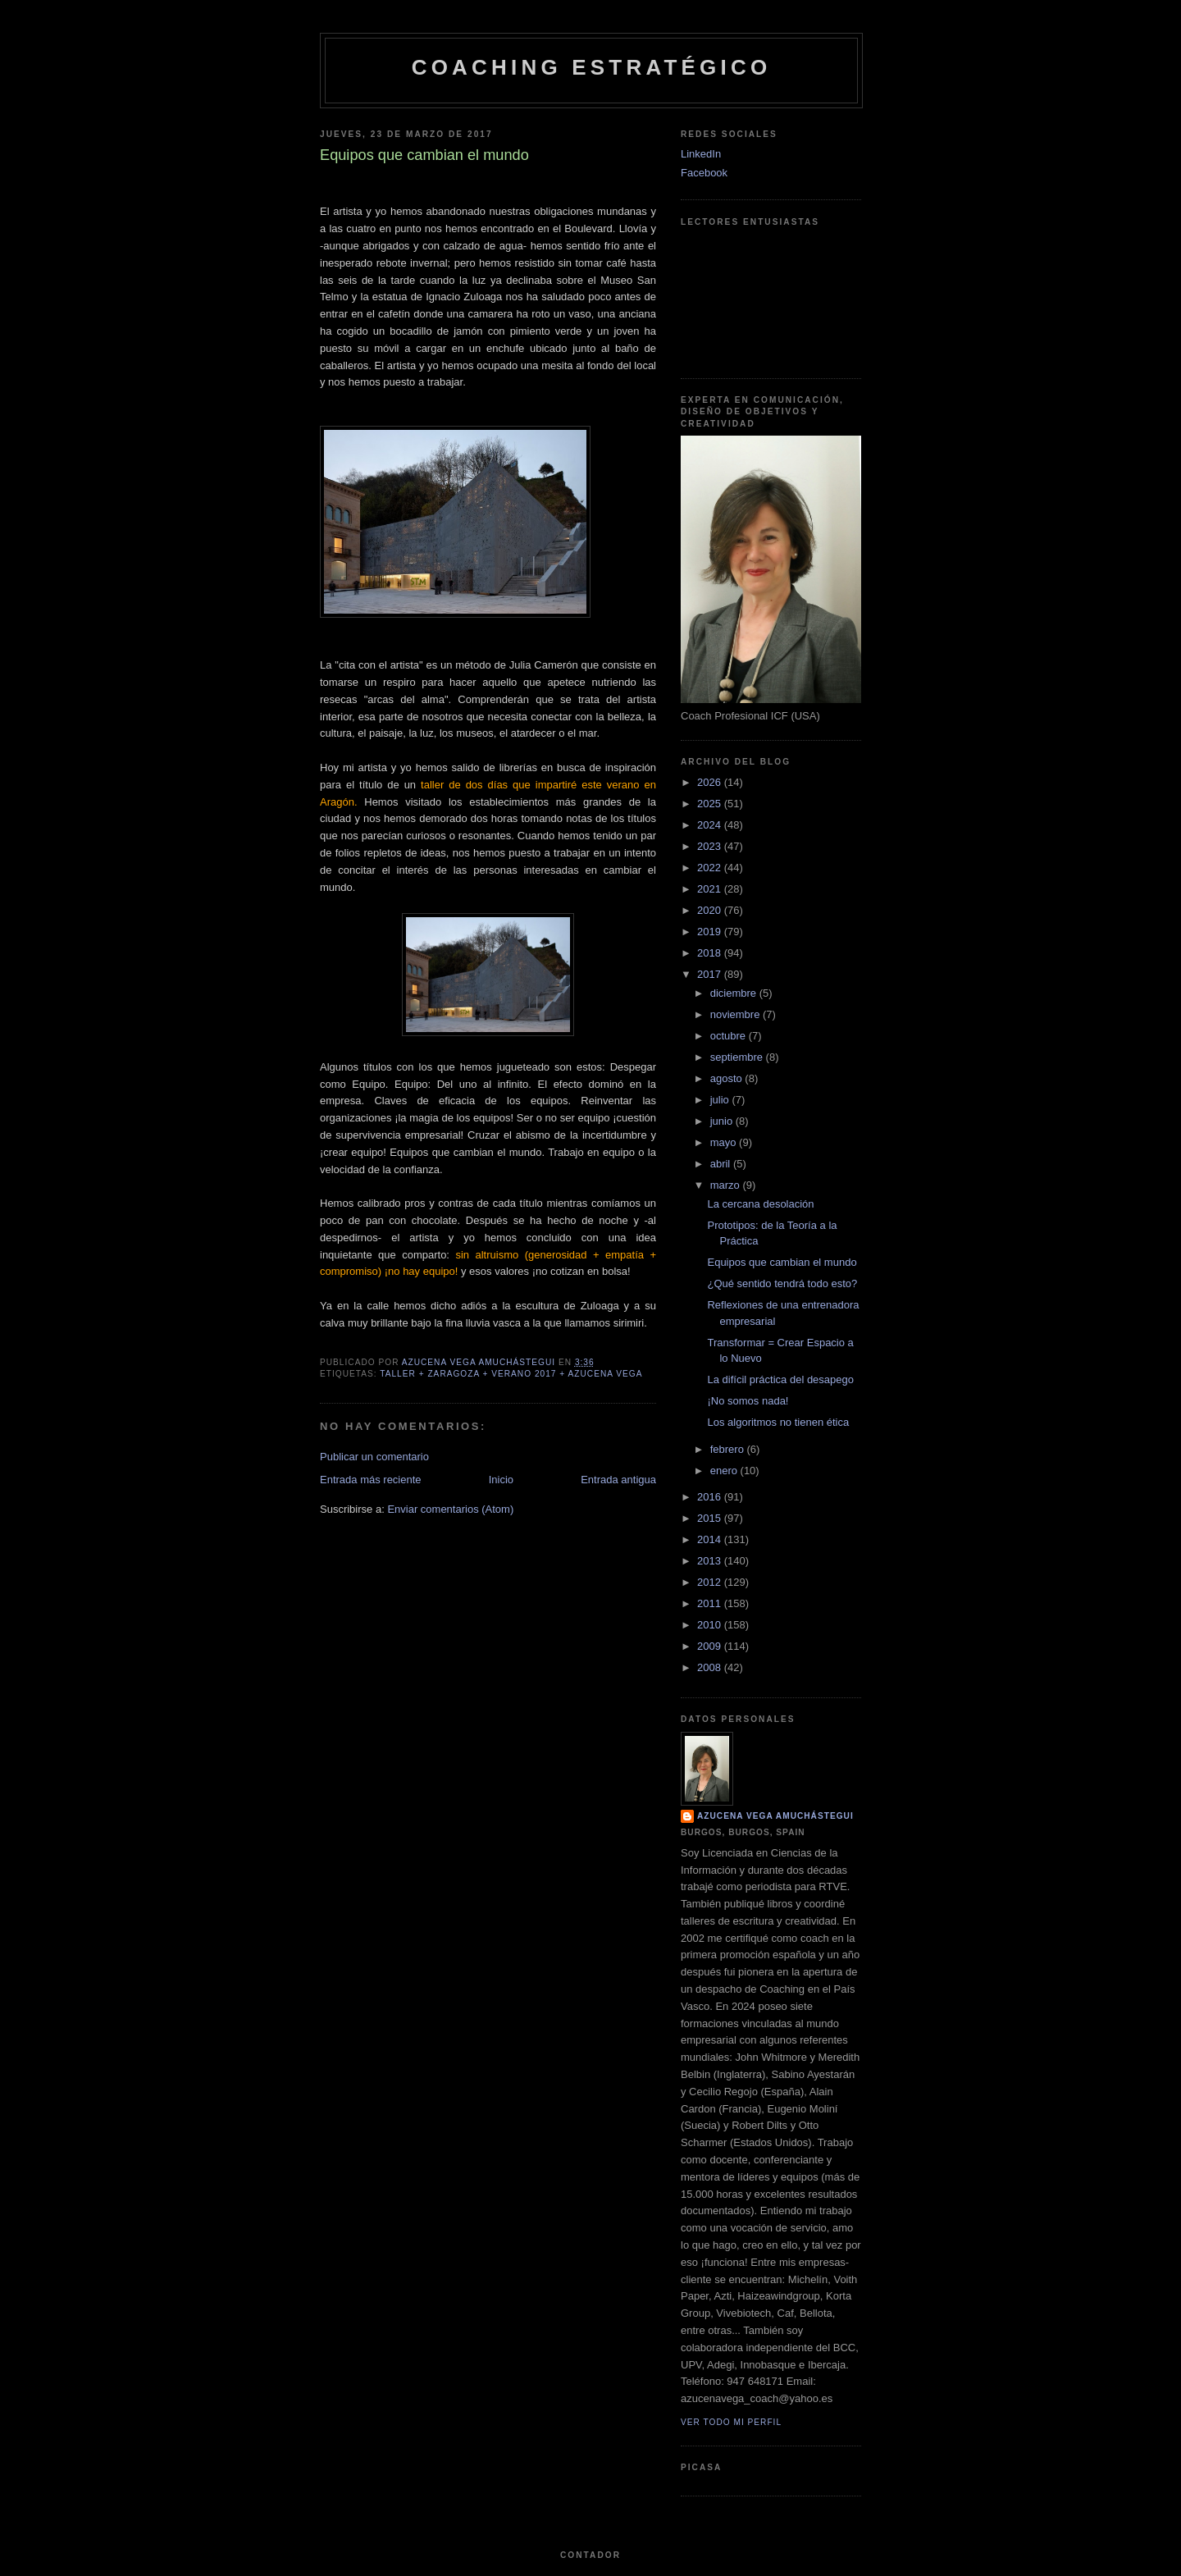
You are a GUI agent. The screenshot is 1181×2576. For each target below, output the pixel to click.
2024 (710, 825)
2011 (710, 1603)
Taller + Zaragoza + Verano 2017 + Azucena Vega (511, 1373)
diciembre (734, 993)
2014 (710, 1539)
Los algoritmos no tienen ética (778, 1422)
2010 (710, 1625)
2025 (710, 803)
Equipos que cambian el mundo (781, 1262)
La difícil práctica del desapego (780, 1379)
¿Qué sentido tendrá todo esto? (782, 1283)
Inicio (501, 1479)
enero (725, 1470)
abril (721, 1164)
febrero (728, 1449)
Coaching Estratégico (592, 67)
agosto (728, 1078)
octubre (729, 1036)
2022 (710, 867)
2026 (710, 782)
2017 (710, 974)
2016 (710, 1497)
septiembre (738, 1057)
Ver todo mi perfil (731, 2422)
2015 (710, 1518)
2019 (710, 931)
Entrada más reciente (371, 1479)
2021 (710, 889)
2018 (710, 953)
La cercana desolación (760, 1204)
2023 (710, 846)
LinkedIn (701, 154)
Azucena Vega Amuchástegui (775, 1815)
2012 (710, 1582)
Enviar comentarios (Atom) (450, 1509)
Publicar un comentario (374, 1456)
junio (723, 1121)
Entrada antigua (618, 1479)
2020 (710, 910)
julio (721, 1100)
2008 (710, 1667)
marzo (726, 1185)
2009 (710, 1646)
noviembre (736, 1014)
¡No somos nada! (747, 1401)
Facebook (704, 173)
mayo (724, 1142)
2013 (710, 1561)
